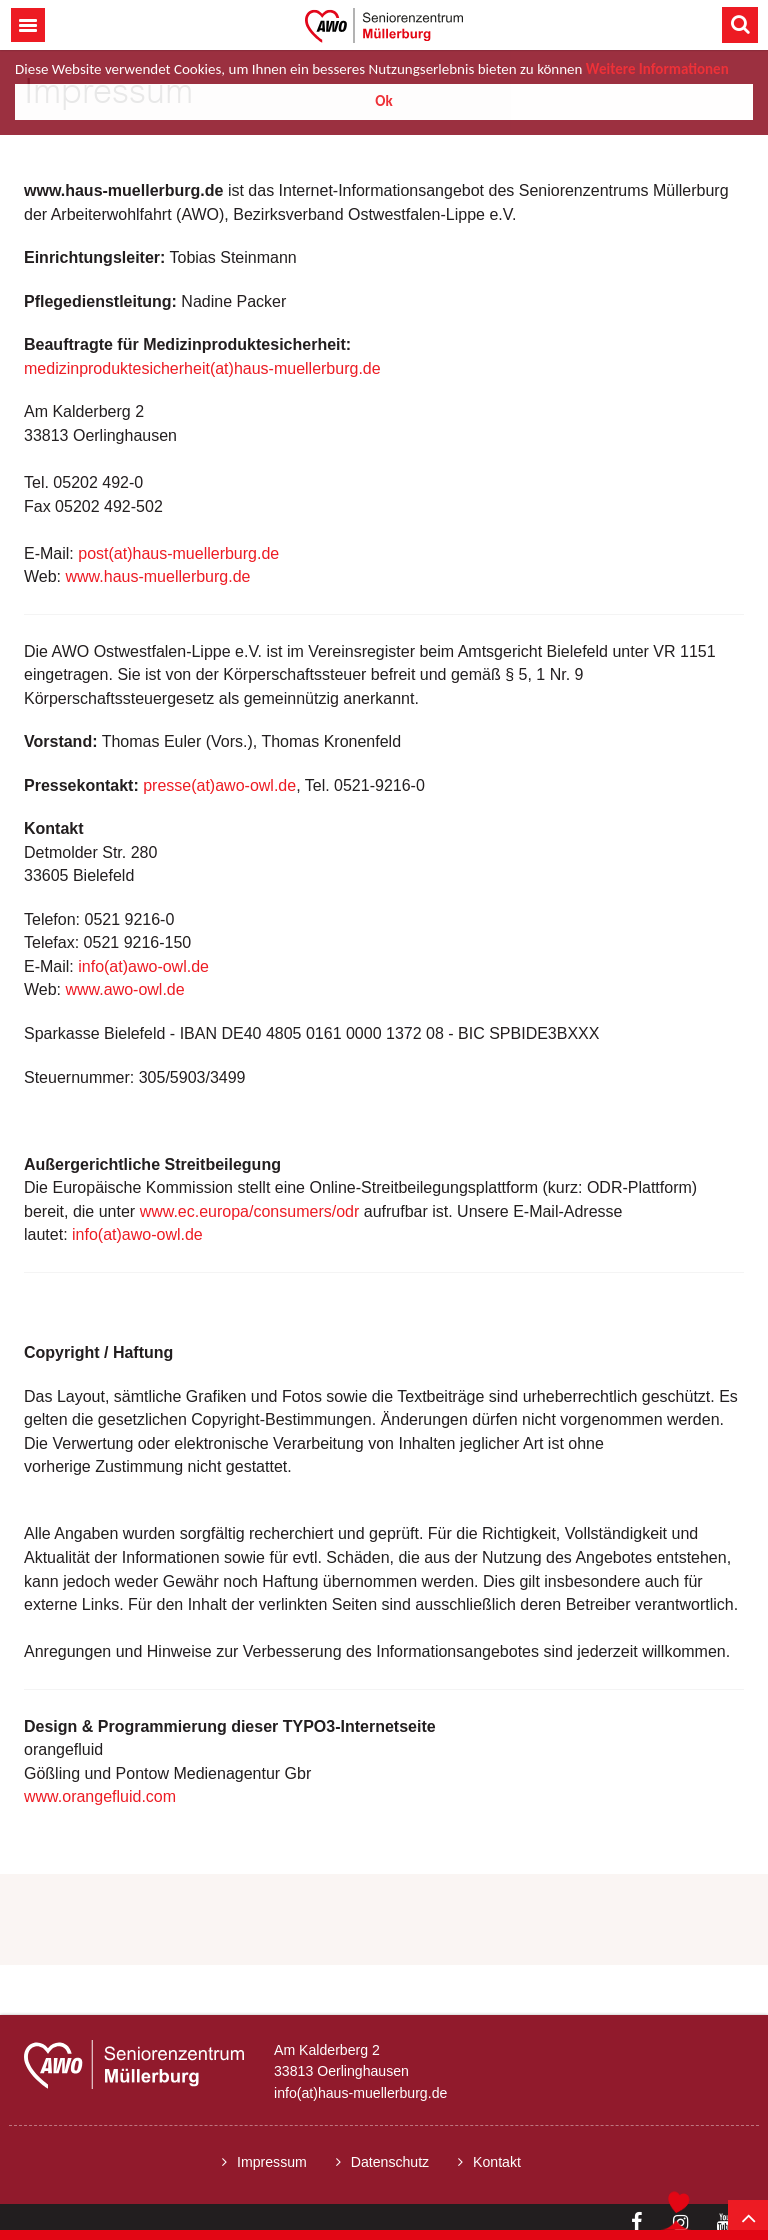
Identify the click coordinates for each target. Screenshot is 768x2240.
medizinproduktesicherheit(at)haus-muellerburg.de (202, 368)
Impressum (272, 2162)
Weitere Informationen (657, 69)
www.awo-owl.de (125, 989)
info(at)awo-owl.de (143, 966)
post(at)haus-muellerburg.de (178, 553)
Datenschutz (390, 2162)
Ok (383, 101)
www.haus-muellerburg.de (158, 576)
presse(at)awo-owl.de (219, 785)
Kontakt (497, 2162)
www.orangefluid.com (100, 1796)
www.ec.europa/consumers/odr (250, 1211)
